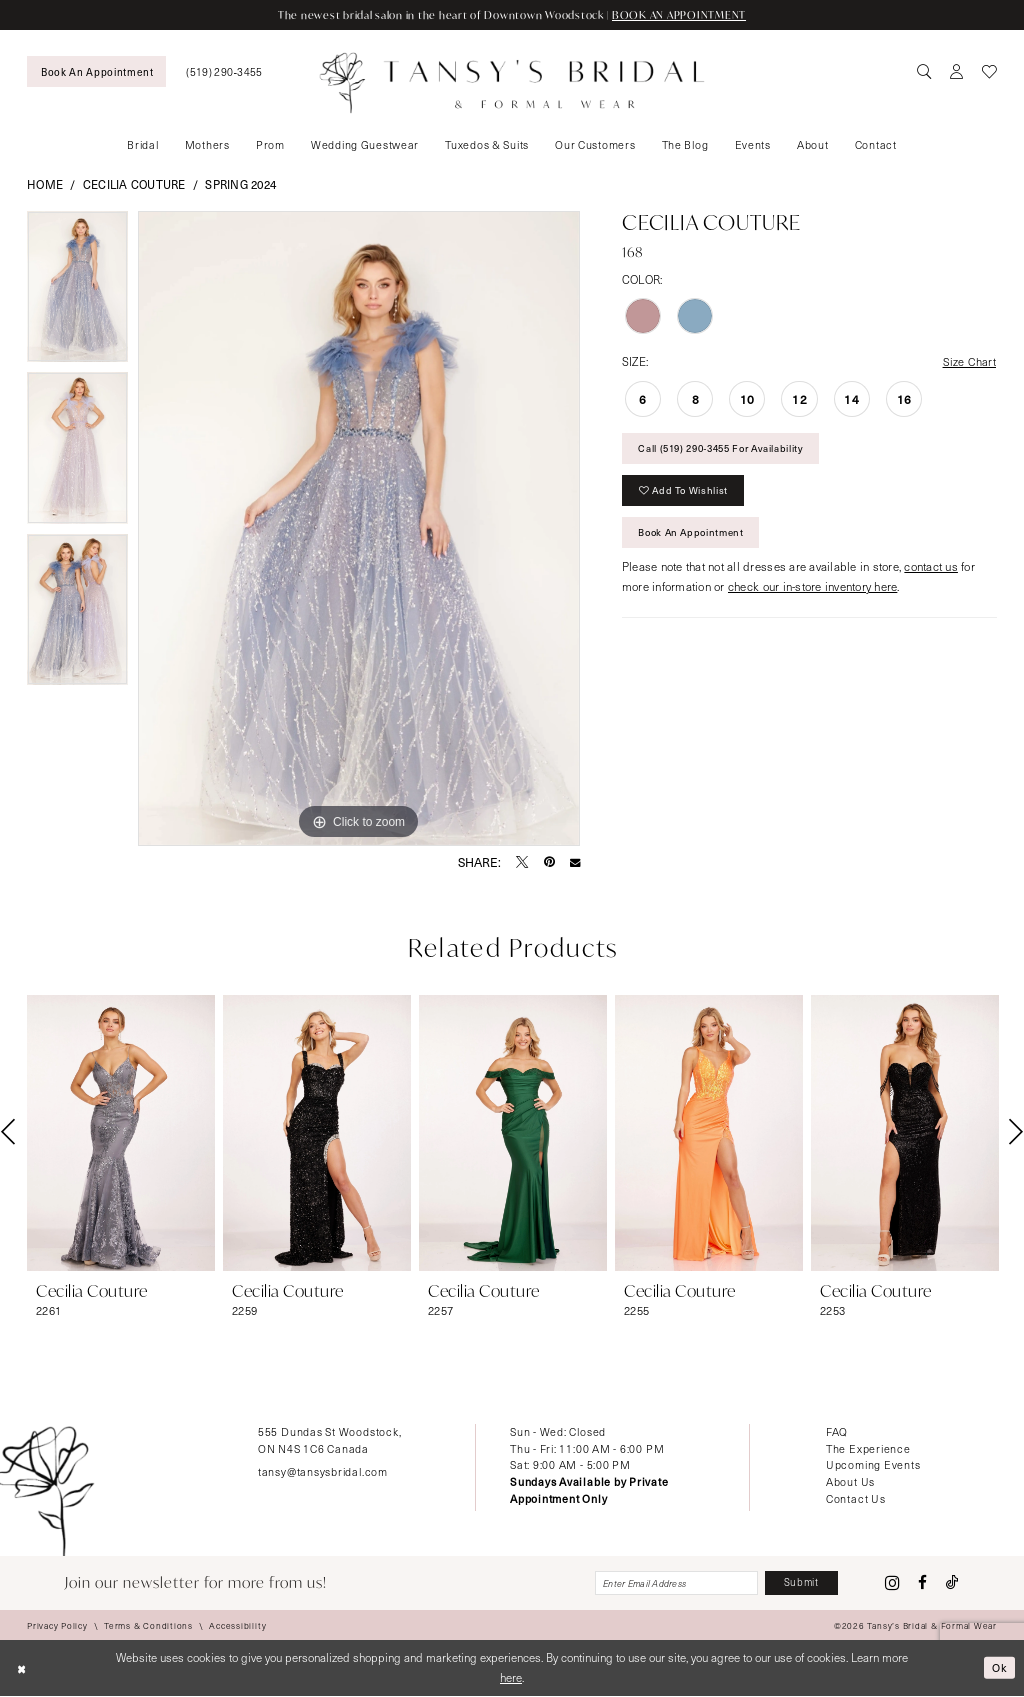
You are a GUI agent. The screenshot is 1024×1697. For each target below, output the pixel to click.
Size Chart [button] (969, 362)
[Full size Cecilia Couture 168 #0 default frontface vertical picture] (359, 529)
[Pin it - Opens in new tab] (549, 862)
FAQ (837, 1431)
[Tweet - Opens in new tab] (522, 862)
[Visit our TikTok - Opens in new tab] (952, 1583)
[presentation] (121, 1133)
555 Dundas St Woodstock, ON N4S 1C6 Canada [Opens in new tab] (329, 1440)
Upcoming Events (873, 1465)
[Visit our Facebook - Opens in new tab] (922, 1583)
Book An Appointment (695, 537)
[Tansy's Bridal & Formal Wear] (512, 82)
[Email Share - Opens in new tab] (575, 862)
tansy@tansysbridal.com (323, 1471)
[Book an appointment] (96, 71)
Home (45, 184)
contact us (931, 572)
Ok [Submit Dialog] (1000, 1668)
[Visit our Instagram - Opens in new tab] (892, 1584)
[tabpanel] (77, 292)
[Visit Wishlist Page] (989, 72)
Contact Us (856, 1499)
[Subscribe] (799, 1584)
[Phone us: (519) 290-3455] (224, 71)
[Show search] (925, 72)
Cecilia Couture (134, 184)
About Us (850, 1482)
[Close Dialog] (22, 1669)
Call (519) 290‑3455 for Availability (728, 450)
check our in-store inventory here (812, 592)
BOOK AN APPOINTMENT (682, 15)
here (511, 1678)
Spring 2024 (240, 184)
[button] (957, 72)
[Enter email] (669, 1584)
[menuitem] (96, 71)
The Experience (868, 1448)
